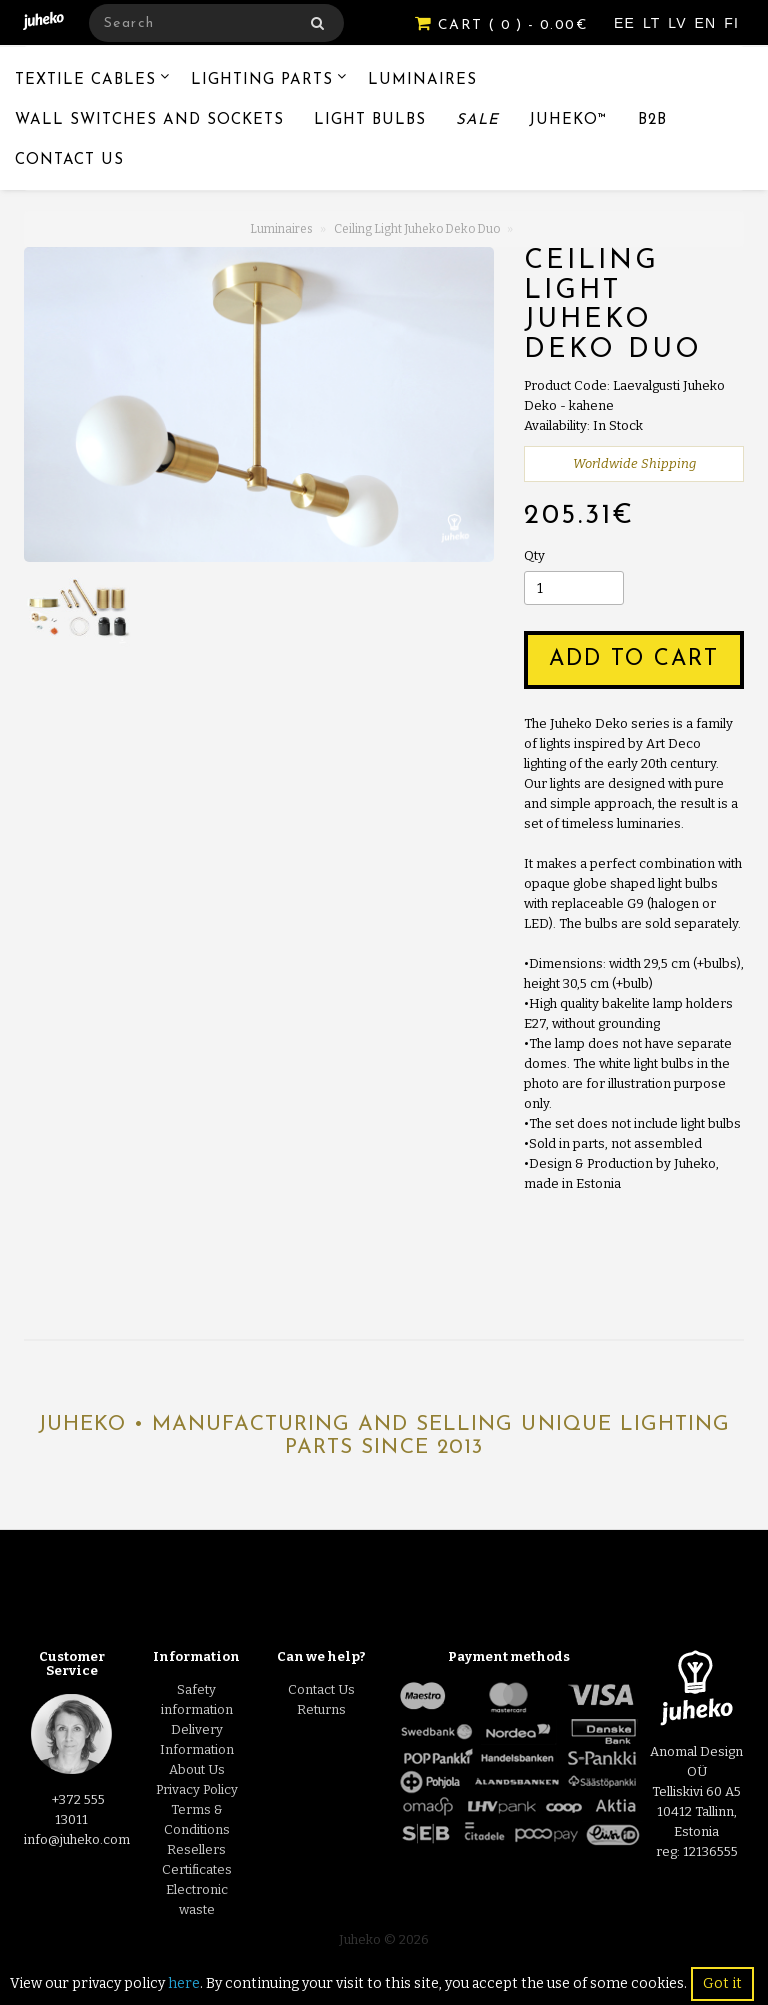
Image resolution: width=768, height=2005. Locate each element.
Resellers (196, 1849)
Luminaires (422, 80)
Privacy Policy (197, 1789)
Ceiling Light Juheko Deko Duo (417, 229)
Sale (477, 120)
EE (627, 23)
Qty (534, 555)
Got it (722, 1983)
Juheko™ (568, 120)
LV (679, 23)
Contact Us (69, 160)
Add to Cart (634, 659)
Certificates (197, 1869)
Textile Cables (85, 80)
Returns (321, 1709)
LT (654, 23)
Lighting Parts (262, 80)
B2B (652, 120)
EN (708, 23)
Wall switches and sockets (149, 120)
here (184, 1983)
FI (731, 23)
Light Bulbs (370, 120)
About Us (197, 1769)
